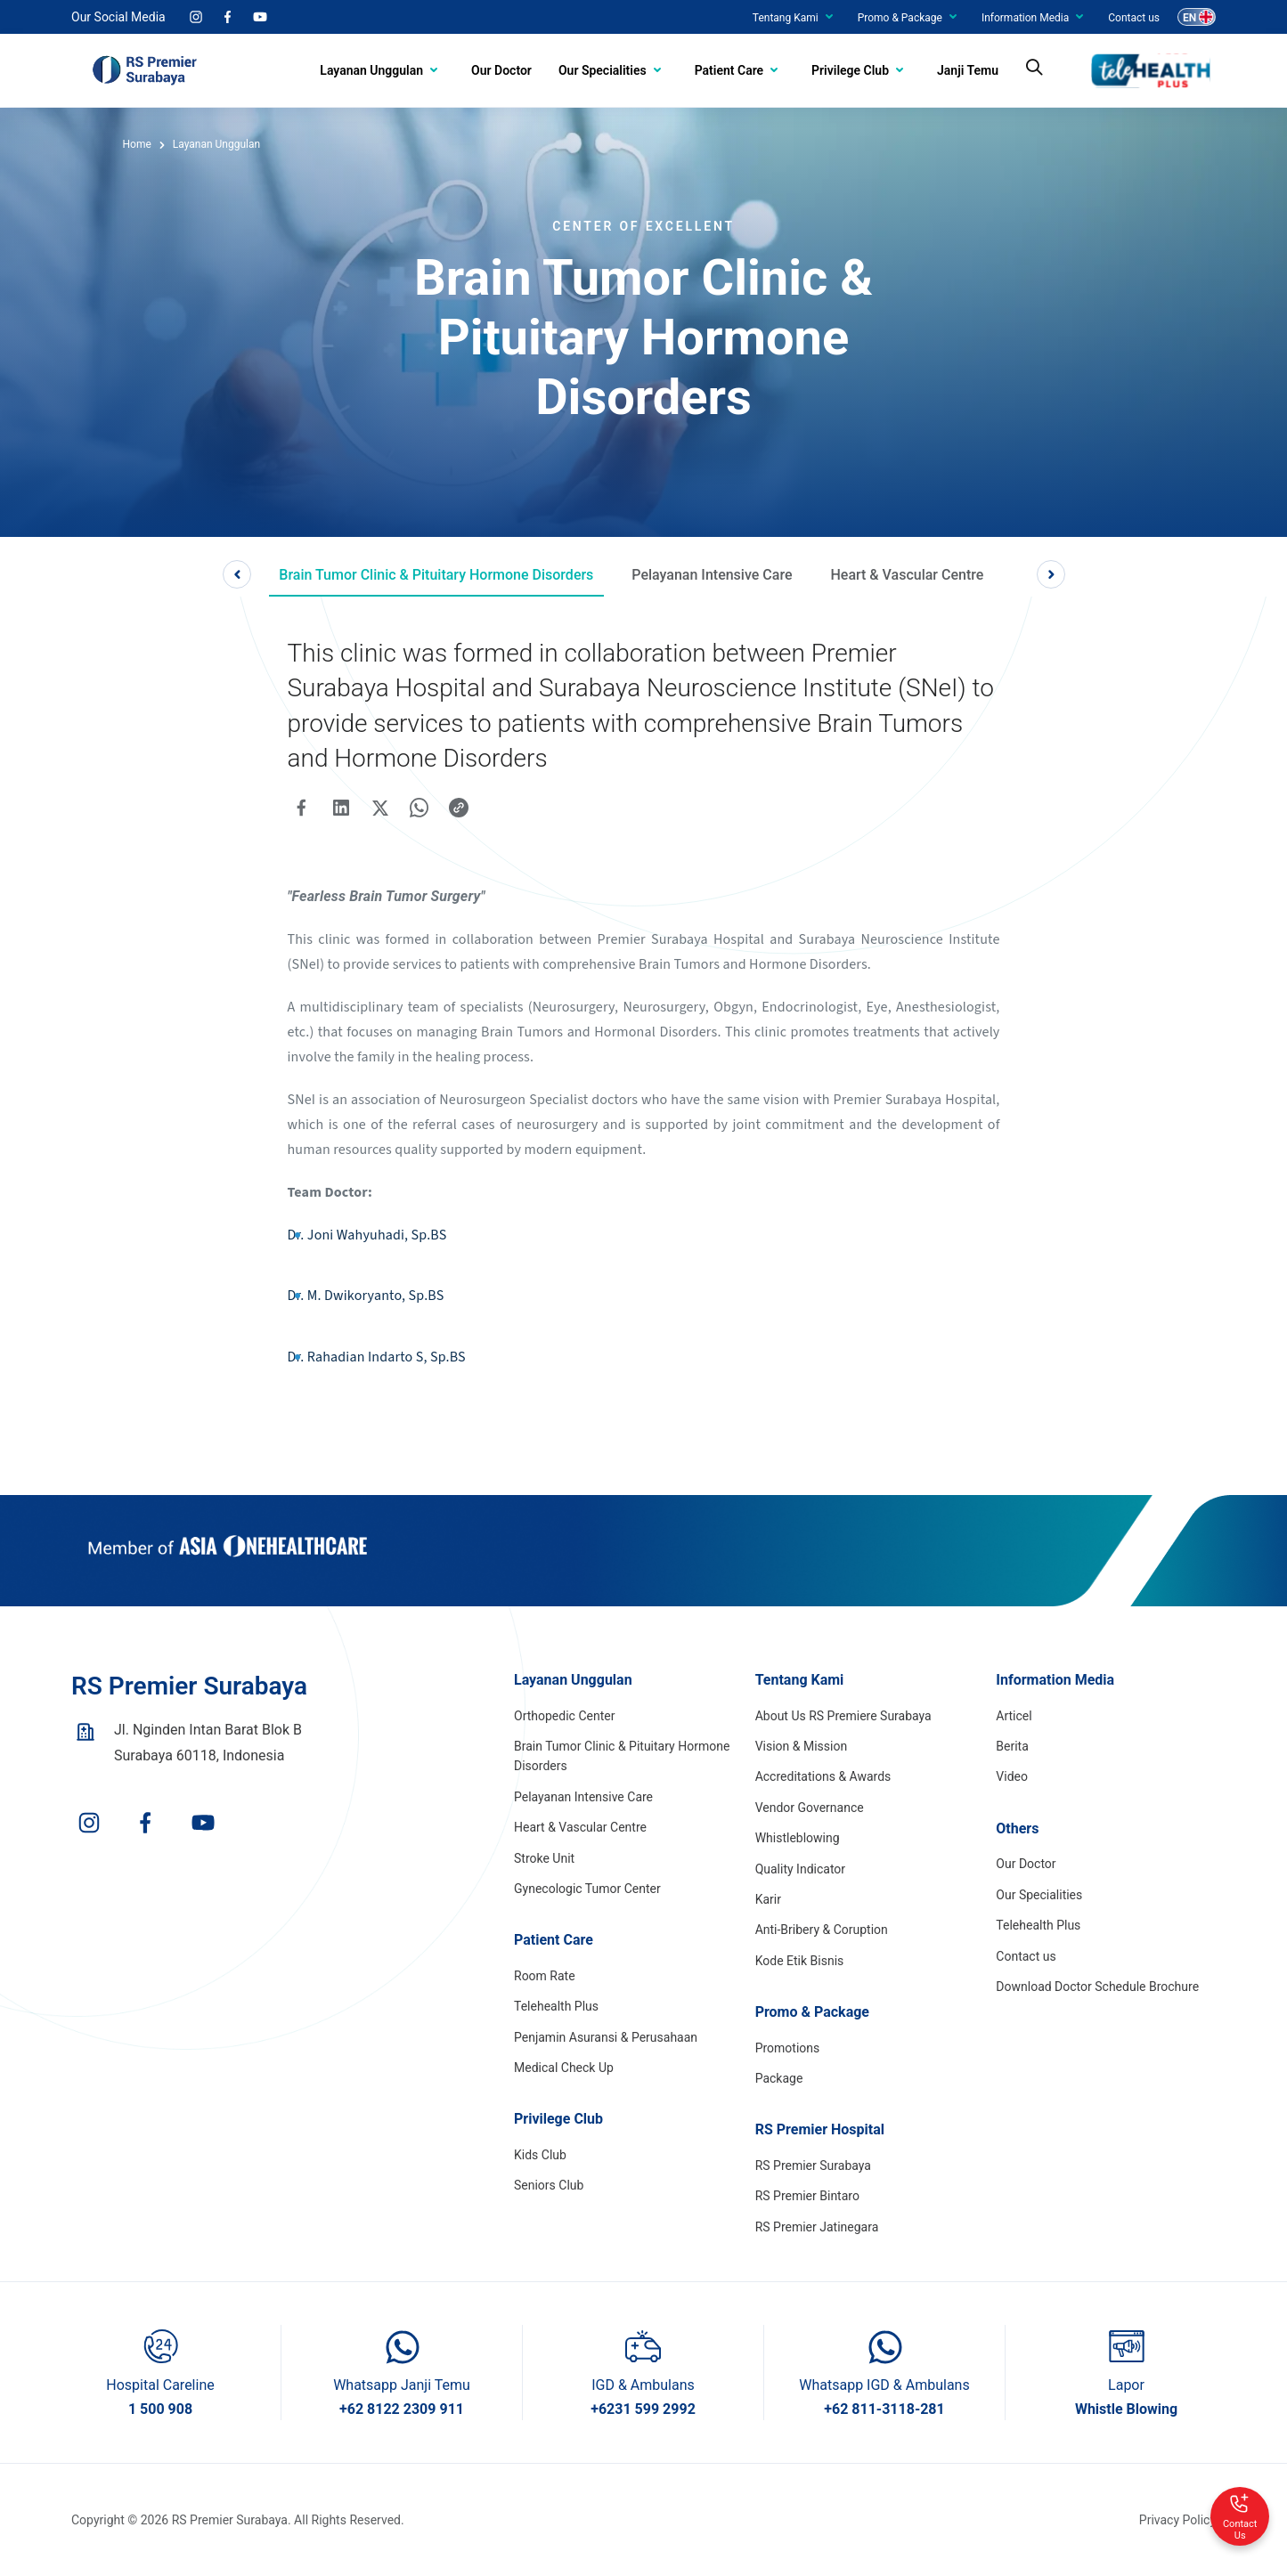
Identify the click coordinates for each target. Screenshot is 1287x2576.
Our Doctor (501, 70)
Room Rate (544, 1976)
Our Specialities (602, 70)
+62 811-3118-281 (884, 2409)
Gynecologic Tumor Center (587, 1888)
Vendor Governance (809, 1807)
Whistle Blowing (1126, 2409)
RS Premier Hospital (819, 2129)
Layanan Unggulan (371, 70)
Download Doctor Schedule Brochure (1097, 1986)
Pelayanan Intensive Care (711, 574)
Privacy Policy (1177, 2520)
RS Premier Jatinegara (817, 2227)
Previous (237, 574)
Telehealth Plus (556, 2006)
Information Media (1025, 18)
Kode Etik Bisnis (799, 1961)
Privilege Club (850, 70)
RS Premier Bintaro (807, 2196)
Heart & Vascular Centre (906, 574)
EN (1189, 18)
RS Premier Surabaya (813, 2165)
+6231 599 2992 (643, 2409)
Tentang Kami (786, 18)
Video (1012, 1776)
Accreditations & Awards (823, 1776)
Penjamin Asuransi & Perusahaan (605, 2037)
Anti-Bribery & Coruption (821, 1929)
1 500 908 (160, 2409)
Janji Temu (967, 70)
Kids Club (540, 2155)
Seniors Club (548, 2185)
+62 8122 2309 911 (401, 2409)
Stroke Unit (544, 1858)
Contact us (1134, 18)
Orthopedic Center (564, 1716)
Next (1051, 574)
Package (779, 2078)
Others (1017, 1828)
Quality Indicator (800, 1869)
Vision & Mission (801, 1746)
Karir (768, 1899)
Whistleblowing (797, 1838)
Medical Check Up (564, 2067)
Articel (1013, 1716)
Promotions (787, 2048)
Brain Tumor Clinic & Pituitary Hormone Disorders (436, 574)
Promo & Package (900, 18)
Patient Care (729, 70)
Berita (1012, 1746)
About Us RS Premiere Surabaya (843, 1716)
